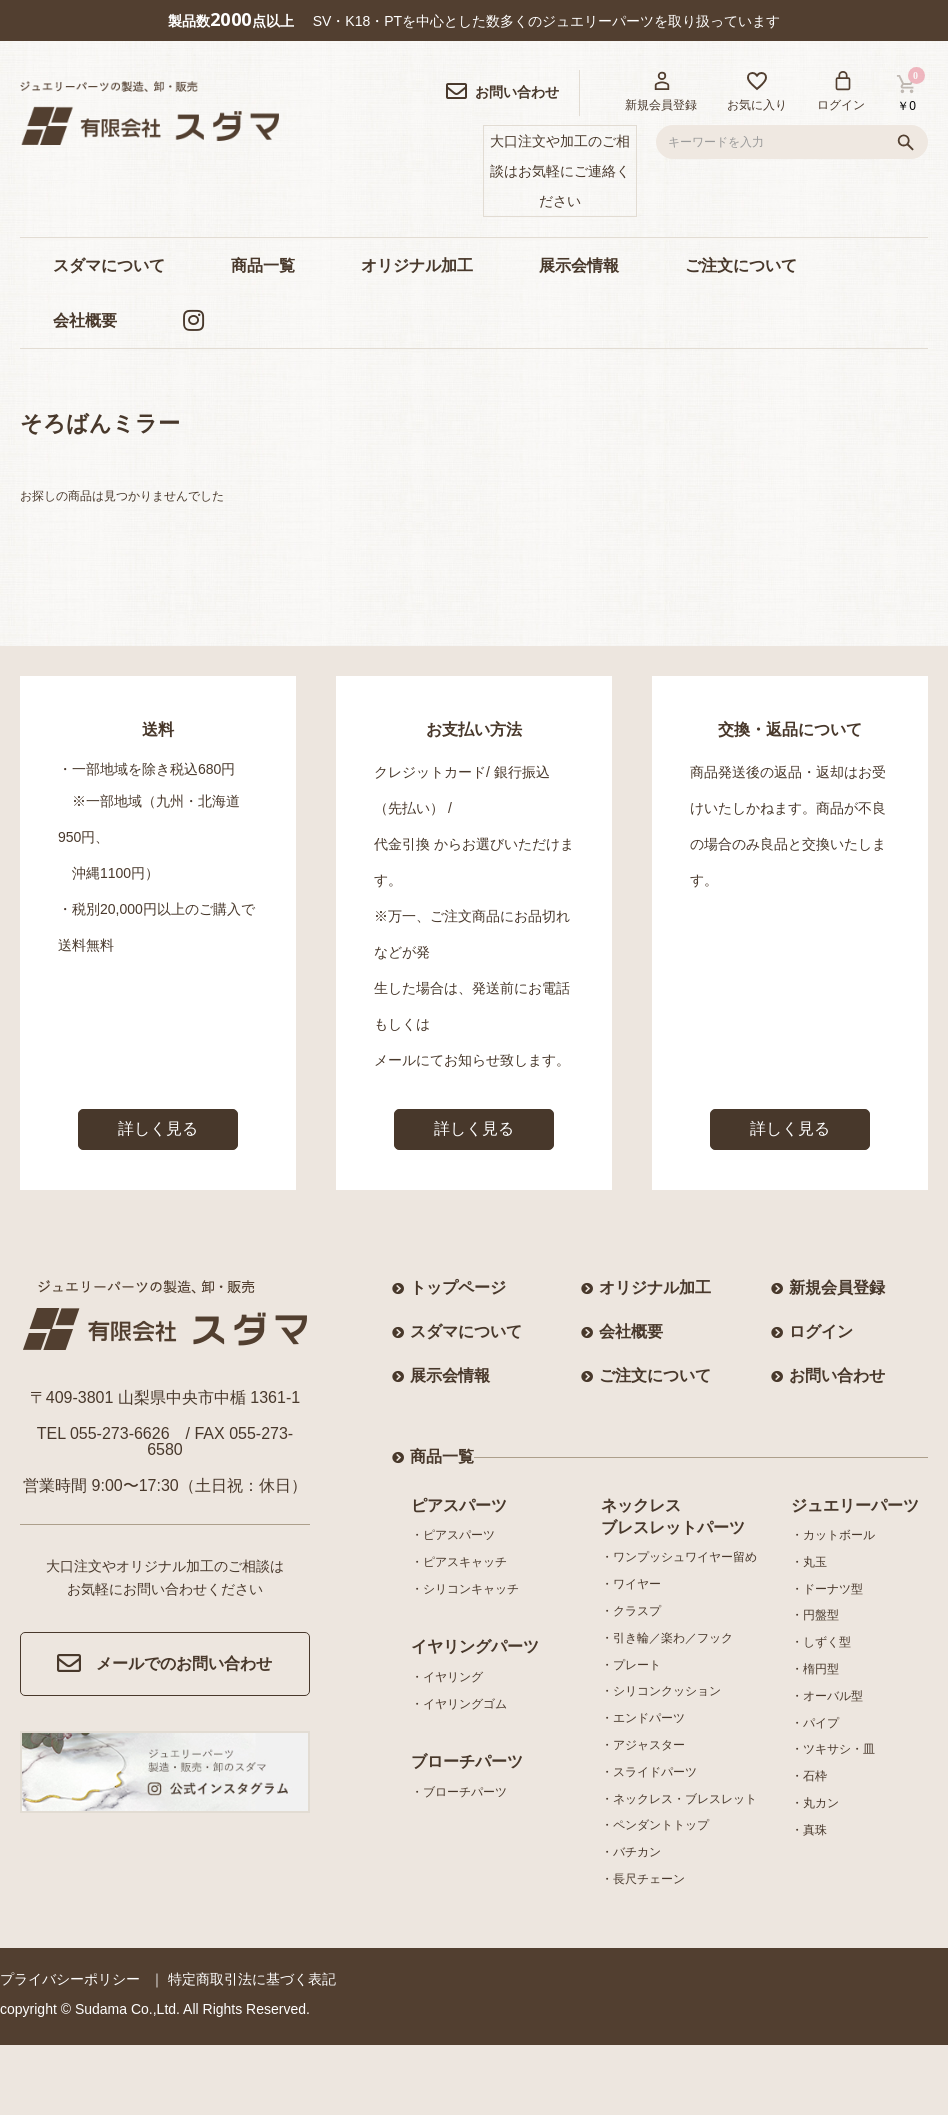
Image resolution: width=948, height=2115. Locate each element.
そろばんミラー (100, 423)
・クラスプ (631, 1611)
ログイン (821, 1331)
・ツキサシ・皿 (833, 1749)
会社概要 (85, 320)
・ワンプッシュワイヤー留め (679, 1557)
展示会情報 (579, 265)
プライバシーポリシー (70, 1979)
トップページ (458, 1287)
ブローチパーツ (467, 1761)
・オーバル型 (827, 1696)
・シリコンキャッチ (465, 1589)
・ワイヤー (631, 1584)
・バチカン (631, 1852)
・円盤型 (815, 1615)
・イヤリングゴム (459, 1704)
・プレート (631, 1665)
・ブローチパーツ (459, 1792)
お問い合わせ (837, 1375)
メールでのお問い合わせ (164, 1664)
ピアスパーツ (459, 1505)
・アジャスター (643, 1745)
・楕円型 (815, 1669)
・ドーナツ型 (827, 1589)
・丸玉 (809, 1562)
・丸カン (815, 1803)
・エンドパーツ (643, 1718)
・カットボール (833, 1535)
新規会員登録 (837, 1287)
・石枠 (809, 1776)
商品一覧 (263, 265)
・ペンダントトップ (655, 1825)
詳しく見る (158, 1128)
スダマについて (109, 265)
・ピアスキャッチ (459, 1562)
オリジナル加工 (417, 265)
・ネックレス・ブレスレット (679, 1799)
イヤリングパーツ (475, 1646)
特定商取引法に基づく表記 (252, 1979)
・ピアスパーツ (453, 1535)
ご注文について (741, 265)
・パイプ (815, 1723)
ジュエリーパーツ (855, 1505)
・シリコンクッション (661, 1691)
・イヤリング (447, 1677)
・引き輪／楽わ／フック (667, 1638)
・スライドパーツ (649, 1772)
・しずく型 (821, 1642)
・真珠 (809, 1830)
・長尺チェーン (643, 1879)
